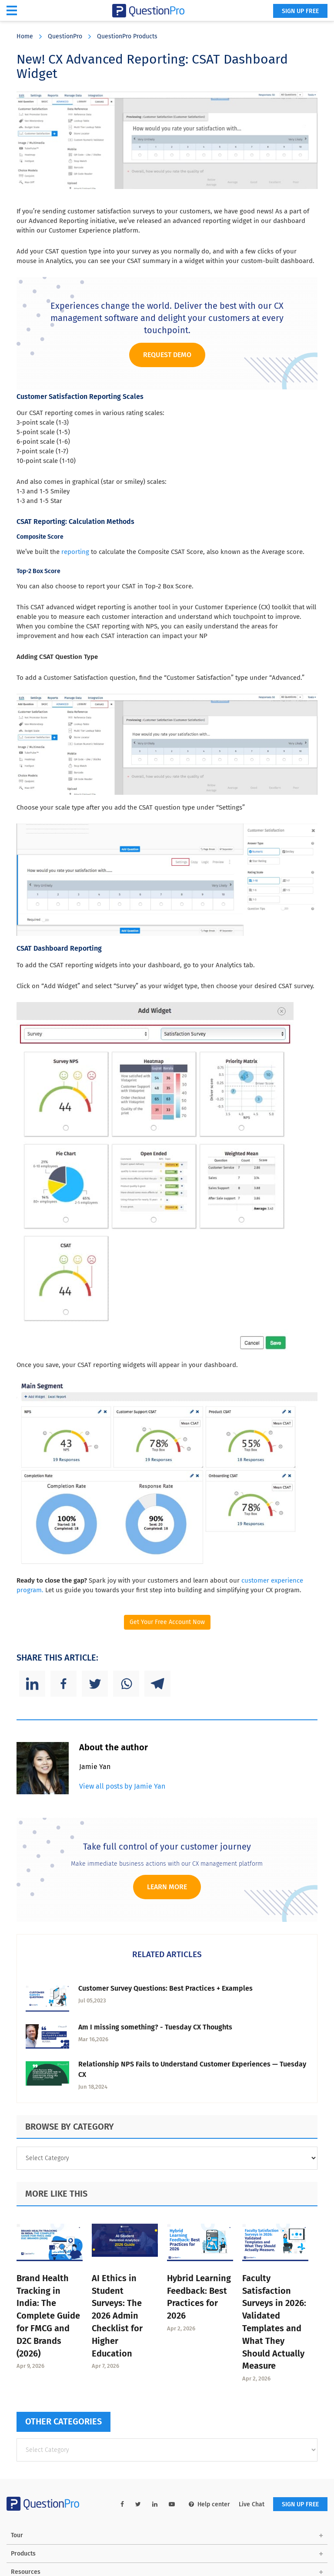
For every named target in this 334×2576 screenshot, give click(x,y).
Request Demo (167, 355)
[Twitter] (95, 1684)
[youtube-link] (172, 2504)
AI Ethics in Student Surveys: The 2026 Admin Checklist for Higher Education (117, 2316)
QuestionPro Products (127, 36)
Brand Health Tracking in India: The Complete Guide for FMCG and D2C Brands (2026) (48, 2316)
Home (25, 36)
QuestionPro (65, 36)
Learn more (167, 1887)
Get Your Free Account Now (167, 1622)
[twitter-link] (138, 2504)
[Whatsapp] (126, 1684)
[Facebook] (63, 1684)
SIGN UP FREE (300, 11)
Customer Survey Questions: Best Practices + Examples (165, 1988)
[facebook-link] (122, 2504)
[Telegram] (157, 1684)
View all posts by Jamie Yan (122, 1786)
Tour (17, 2535)
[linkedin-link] (154, 2504)
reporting (75, 552)
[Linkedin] (32, 1684)
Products (23, 2553)
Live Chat (251, 2504)
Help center (209, 2504)
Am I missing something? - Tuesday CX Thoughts (155, 2027)
